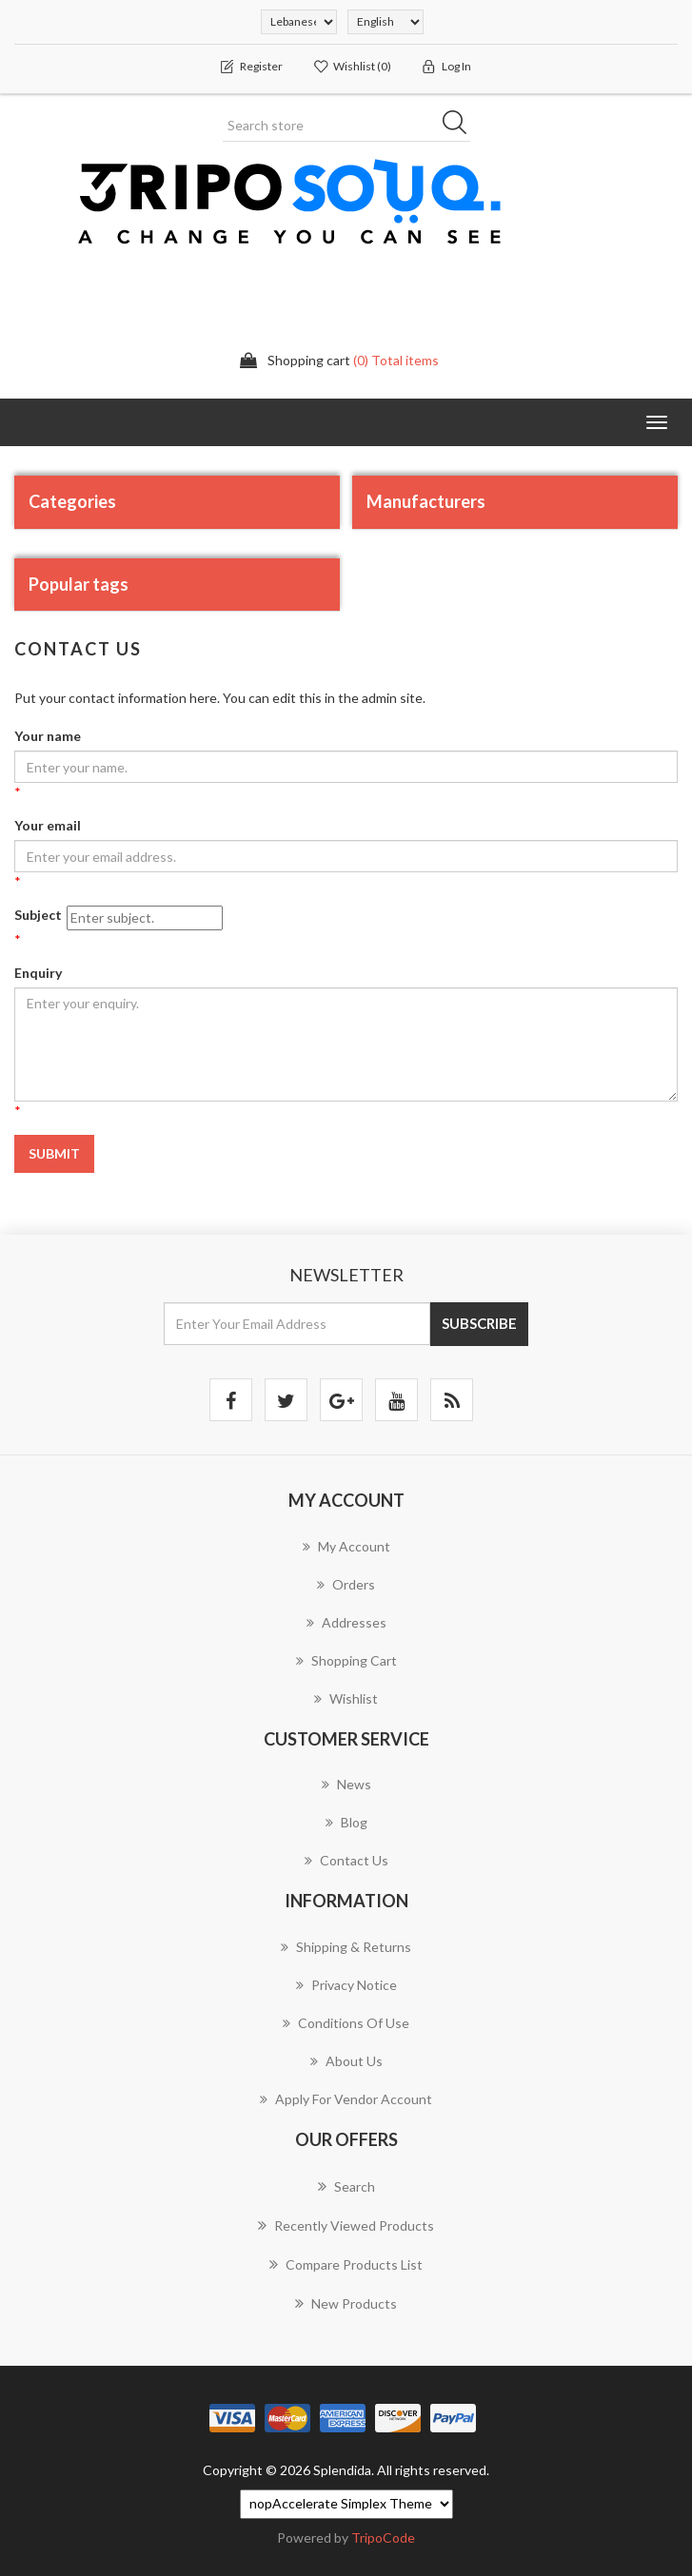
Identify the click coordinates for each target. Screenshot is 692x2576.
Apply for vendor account (346, 2099)
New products (346, 2303)
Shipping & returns (346, 1947)
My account (346, 1546)
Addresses (346, 1622)
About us (346, 2061)
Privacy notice (346, 1985)
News (346, 1784)
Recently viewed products (346, 2224)
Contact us (346, 1860)
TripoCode (383, 2537)
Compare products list (346, 2264)
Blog (346, 1822)
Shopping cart (346, 1660)
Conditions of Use (346, 2023)
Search (346, 2185)
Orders (346, 1584)
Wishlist (346, 1698)
